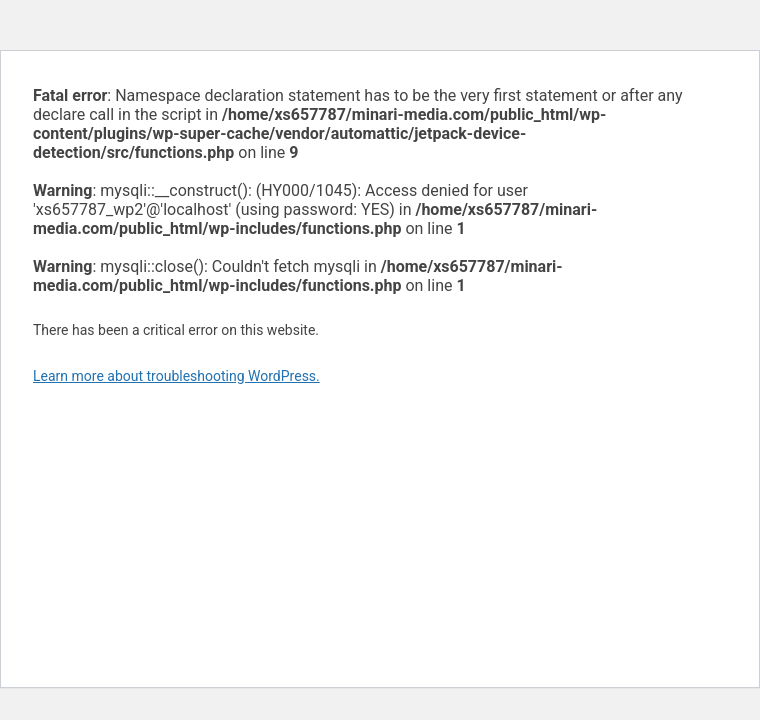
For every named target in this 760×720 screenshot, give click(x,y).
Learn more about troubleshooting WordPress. (176, 376)
